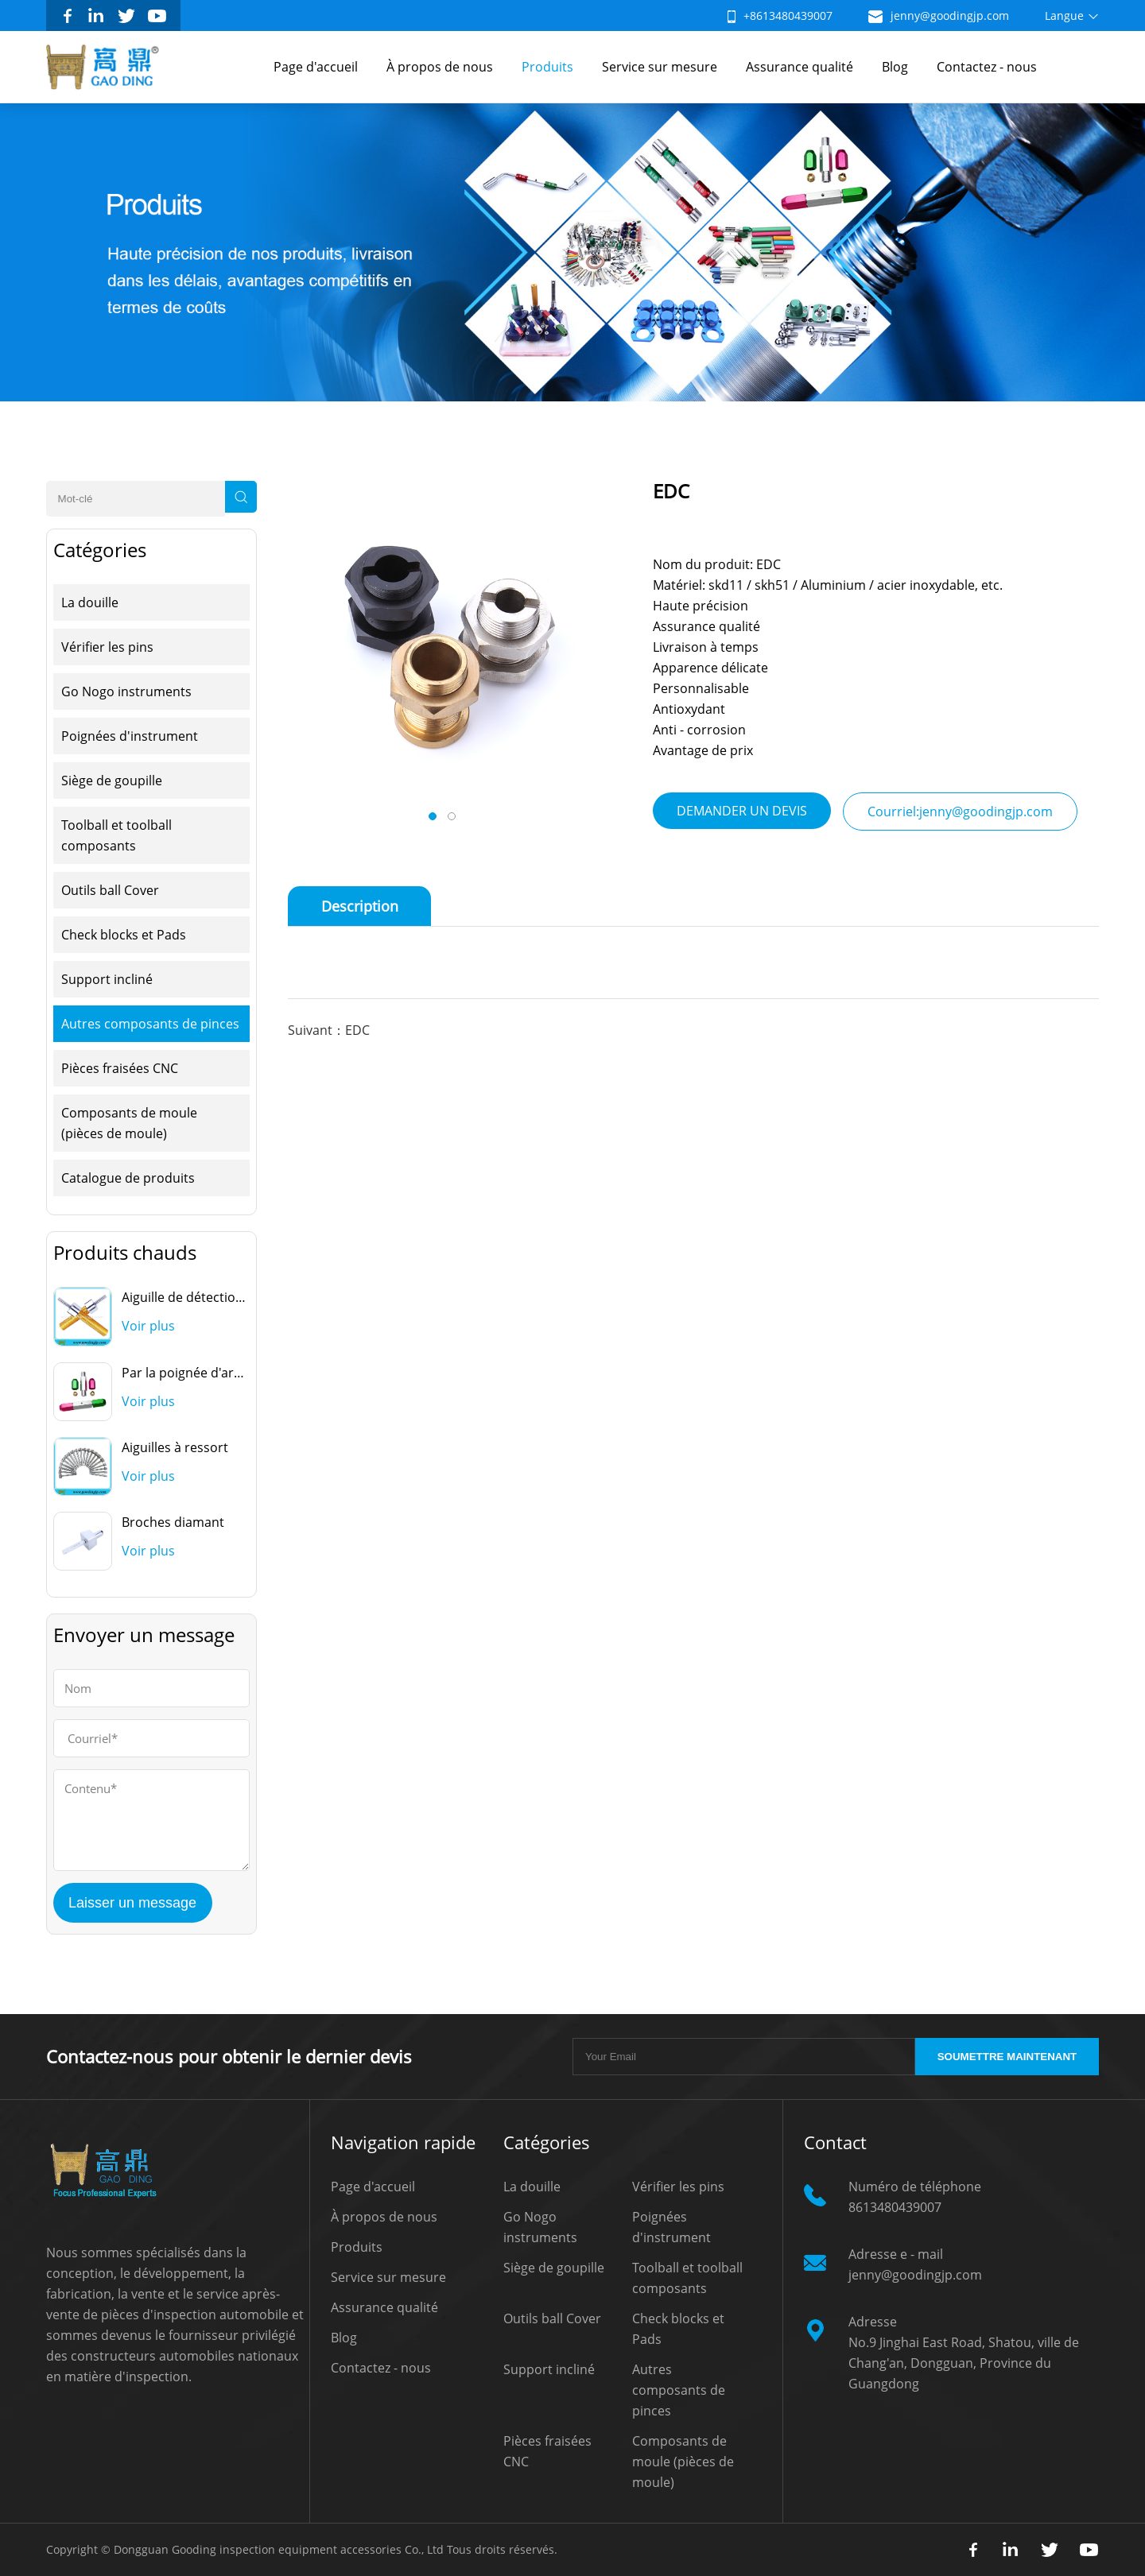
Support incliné (107, 979)
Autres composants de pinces (150, 1023)
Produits (547, 67)
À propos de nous (439, 67)
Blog (895, 67)
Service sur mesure (659, 67)
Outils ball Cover (110, 890)
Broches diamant (173, 1522)
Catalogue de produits (128, 1178)
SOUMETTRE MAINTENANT (1007, 2057)
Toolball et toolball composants (116, 835)
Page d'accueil (316, 67)
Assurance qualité (799, 67)
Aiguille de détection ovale (200, 1297)
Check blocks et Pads (123, 934)
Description (359, 906)
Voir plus (148, 1325)
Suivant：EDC (329, 1030)
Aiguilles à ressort (175, 1447)
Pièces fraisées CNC (119, 1068)
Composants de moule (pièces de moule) (129, 1123)
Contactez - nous (987, 67)
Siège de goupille (111, 780)
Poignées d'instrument (129, 736)
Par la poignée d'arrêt (186, 1372)
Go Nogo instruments (126, 691)
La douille (89, 602)
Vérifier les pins (107, 647)
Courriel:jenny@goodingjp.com (960, 811)
